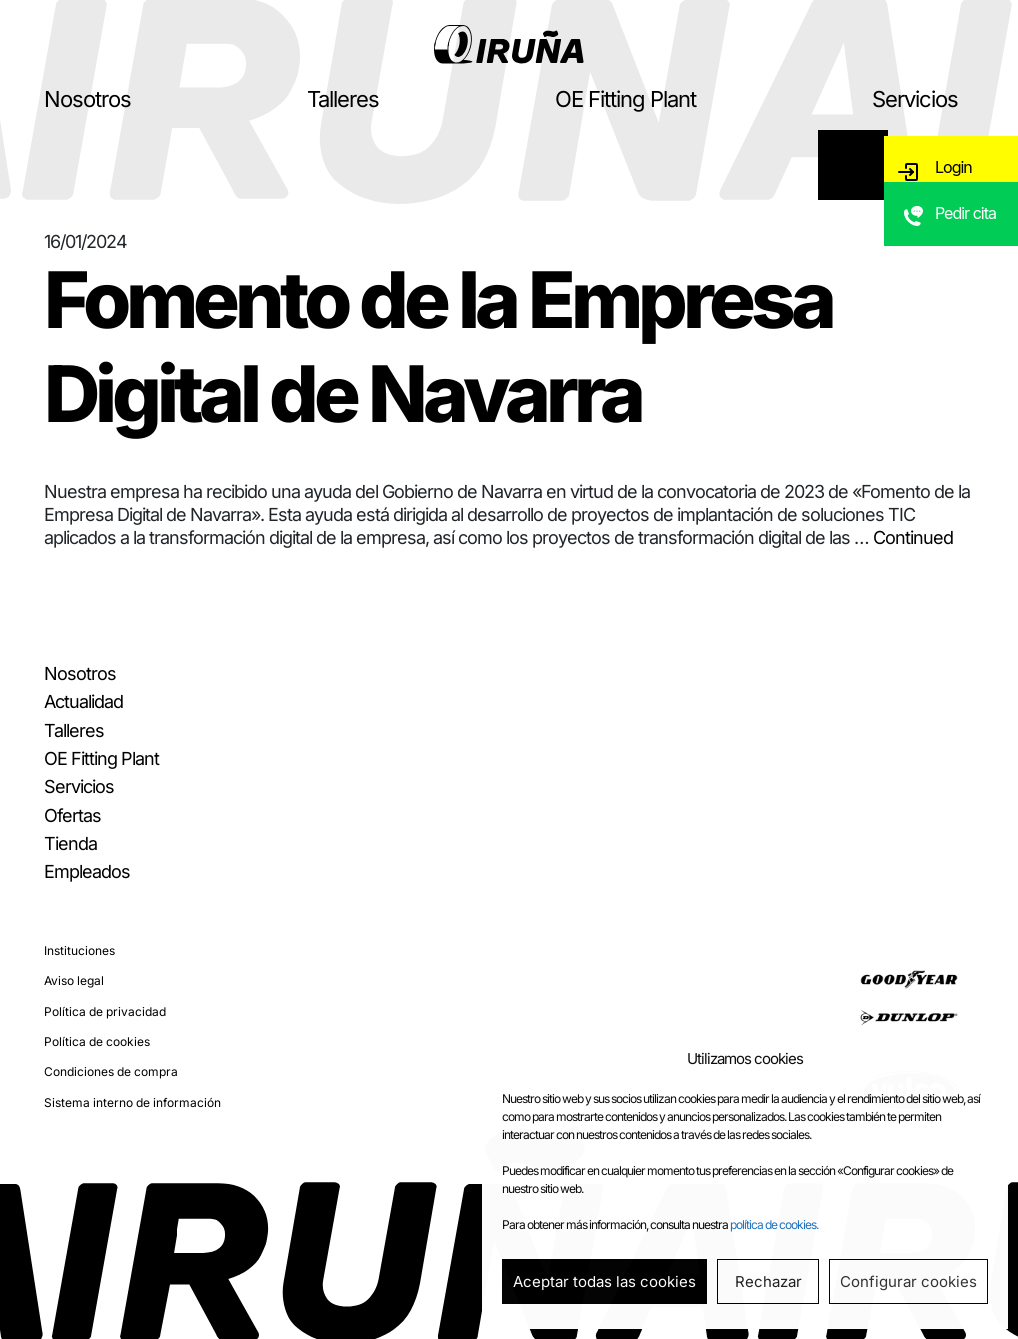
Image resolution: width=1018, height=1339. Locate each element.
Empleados (87, 871)
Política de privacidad (105, 1011)
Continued (913, 537)
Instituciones (79, 950)
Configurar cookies (908, 1281)
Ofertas (72, 815)
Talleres (343, 99)
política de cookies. (774, 1224)
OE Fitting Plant (625, 99)
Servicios (915, 99)
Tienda (70, 843)
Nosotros (87, 99)
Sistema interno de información (132, 1102)
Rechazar (768, 1281)
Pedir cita (968, 235)
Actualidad (83, 701)
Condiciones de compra (111, 1071)
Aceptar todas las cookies (604, 1281)
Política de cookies (97, 1041)
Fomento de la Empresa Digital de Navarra (438, 346)
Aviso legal (74, 980)
